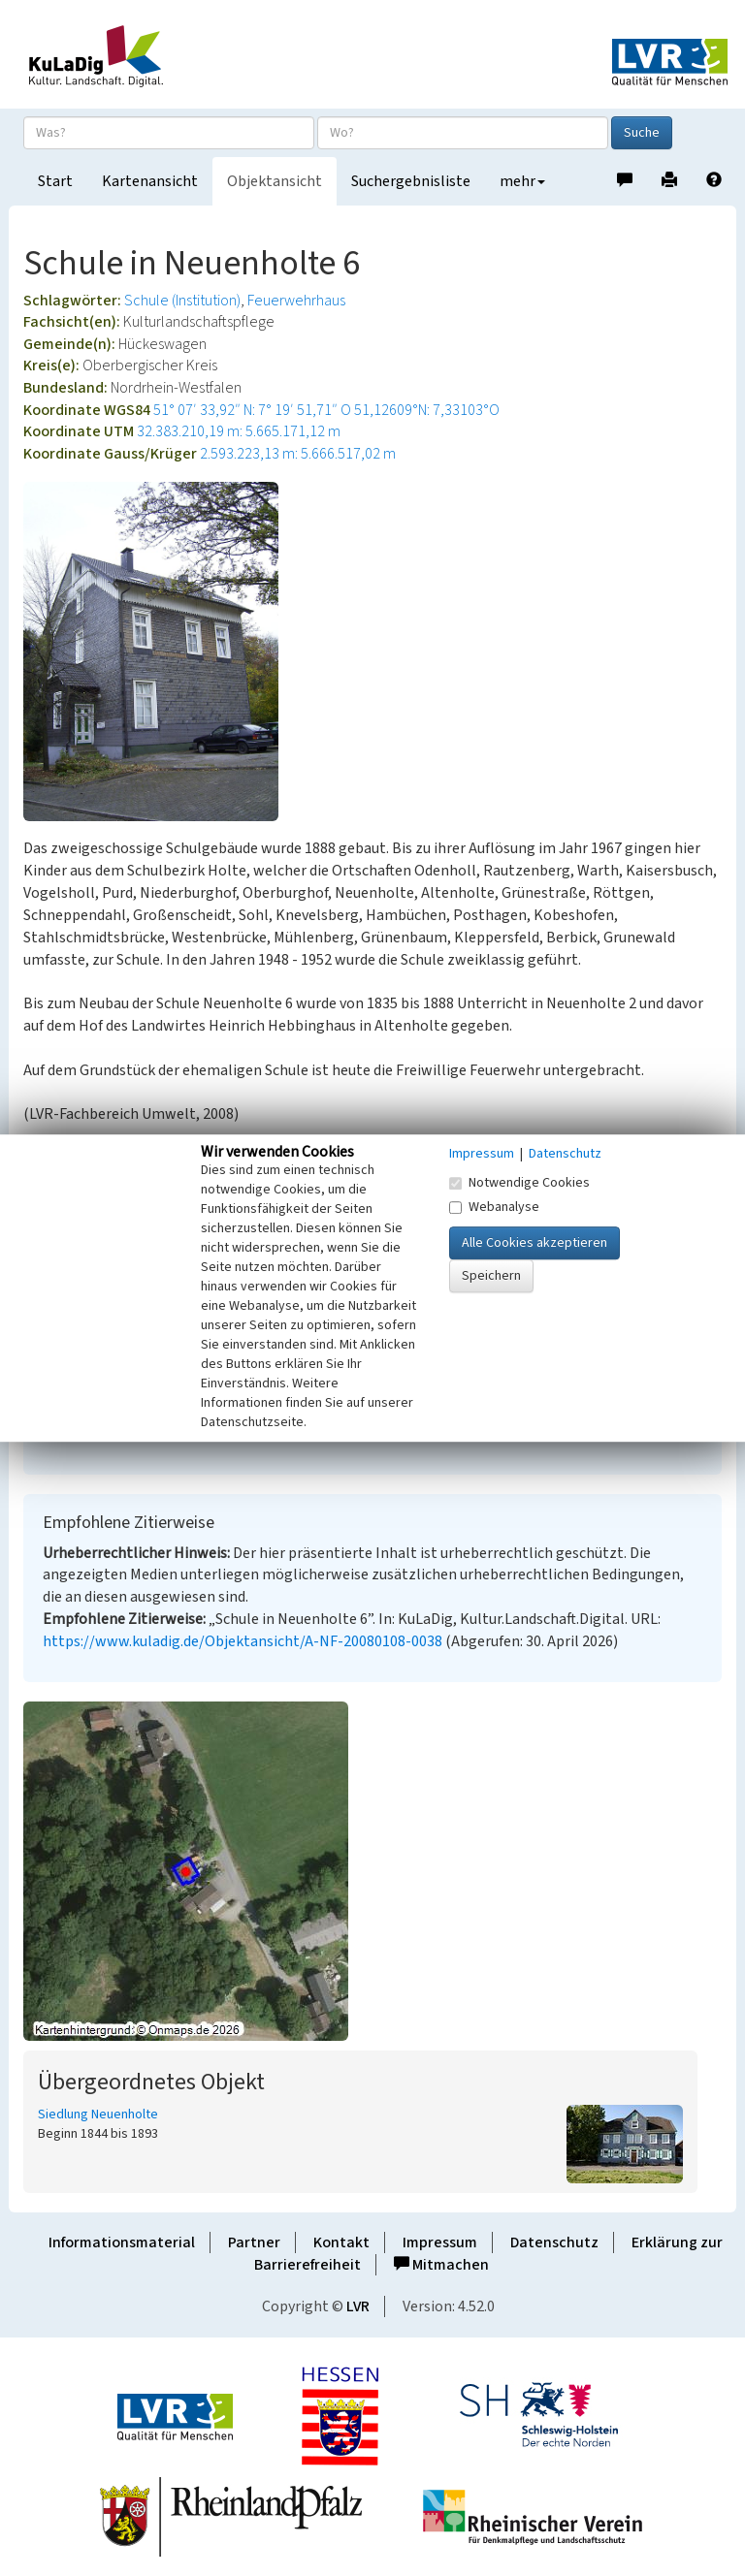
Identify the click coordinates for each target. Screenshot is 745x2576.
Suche (642, 133)
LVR (358, 2306)
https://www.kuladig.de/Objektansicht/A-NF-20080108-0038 (242, 1641)
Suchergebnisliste (410, 181)
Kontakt (341, 2242)
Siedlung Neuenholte (98, 2114)
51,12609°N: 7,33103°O (427, 410)
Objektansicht (274, 181)
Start (55, 181)
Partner (254, 2242)
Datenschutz (554, 2242)
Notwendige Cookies (519, 1183)
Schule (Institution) (182, 300)
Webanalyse (494, 1207)
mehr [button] (522, 181)
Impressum (440, 2242)
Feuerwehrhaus (296, 300)
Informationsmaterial (122, 2242)
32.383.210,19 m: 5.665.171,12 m (238, 431)
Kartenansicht (150, 181)
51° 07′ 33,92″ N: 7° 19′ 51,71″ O (252, 410)
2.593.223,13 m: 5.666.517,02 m (298, 453)
